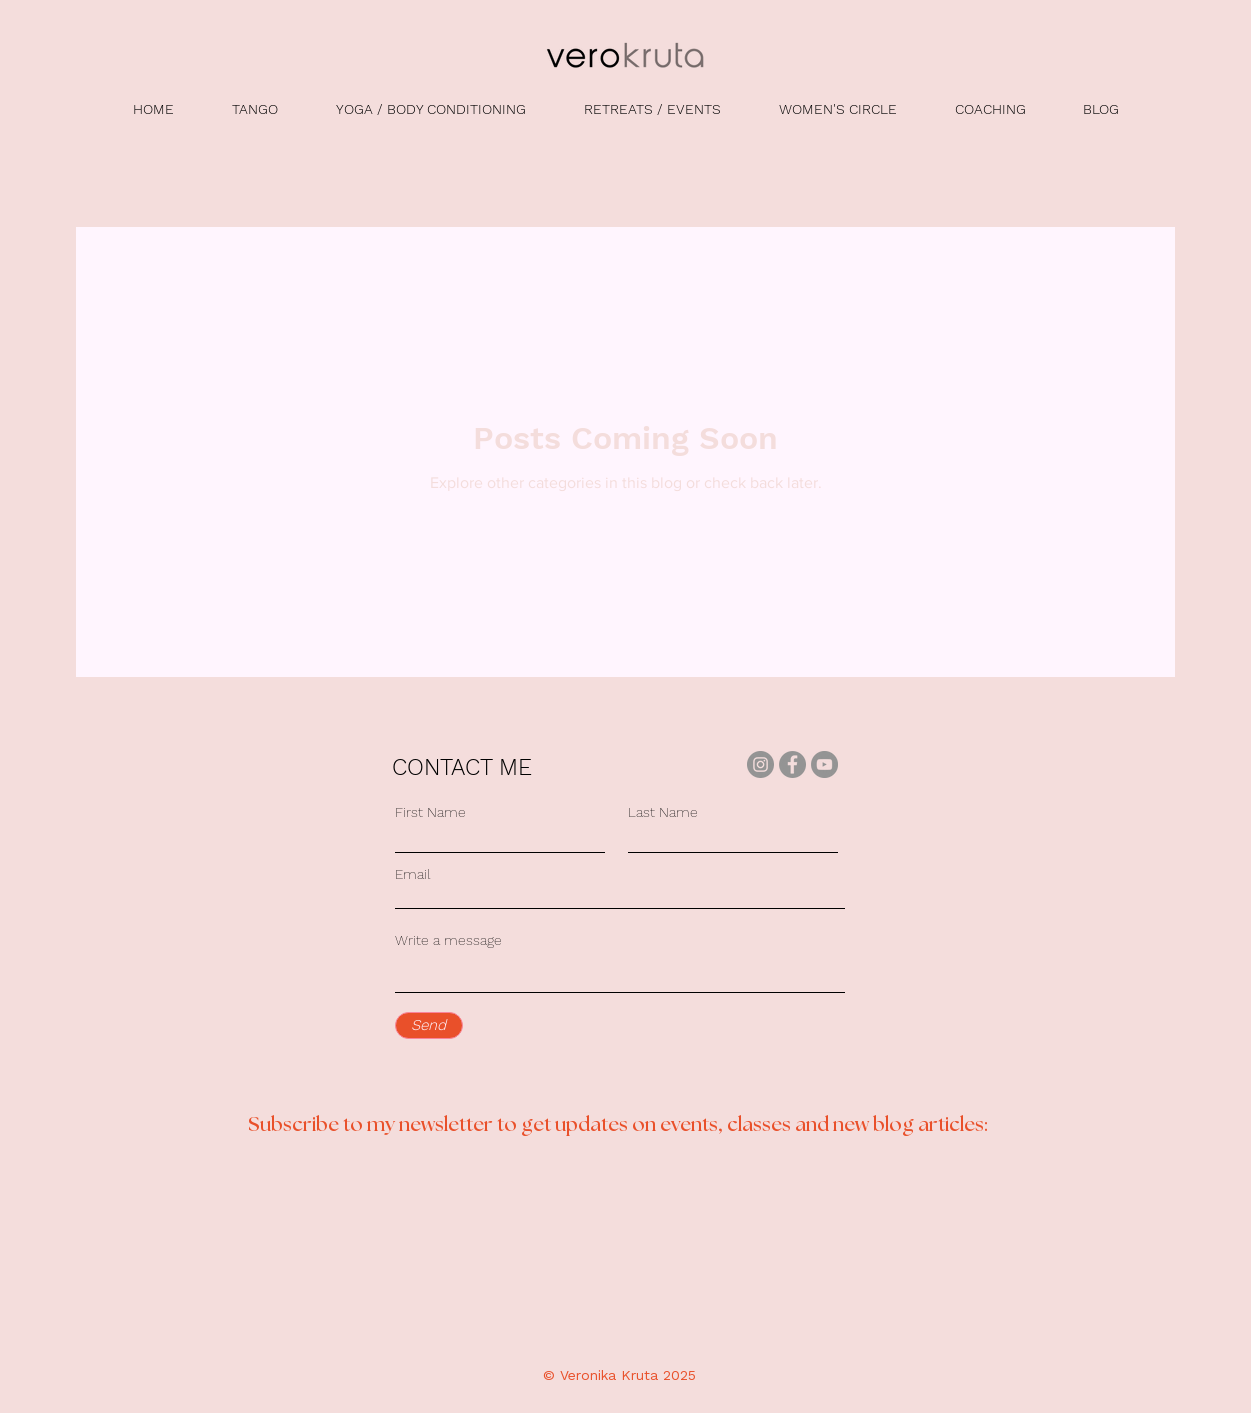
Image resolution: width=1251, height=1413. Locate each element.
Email (413, 874)
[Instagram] (760, 764)
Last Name (663, 812)
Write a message (448, 940)
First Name (430, 812)
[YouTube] (824, 764)
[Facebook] (792, 764)
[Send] (429, 1025)
